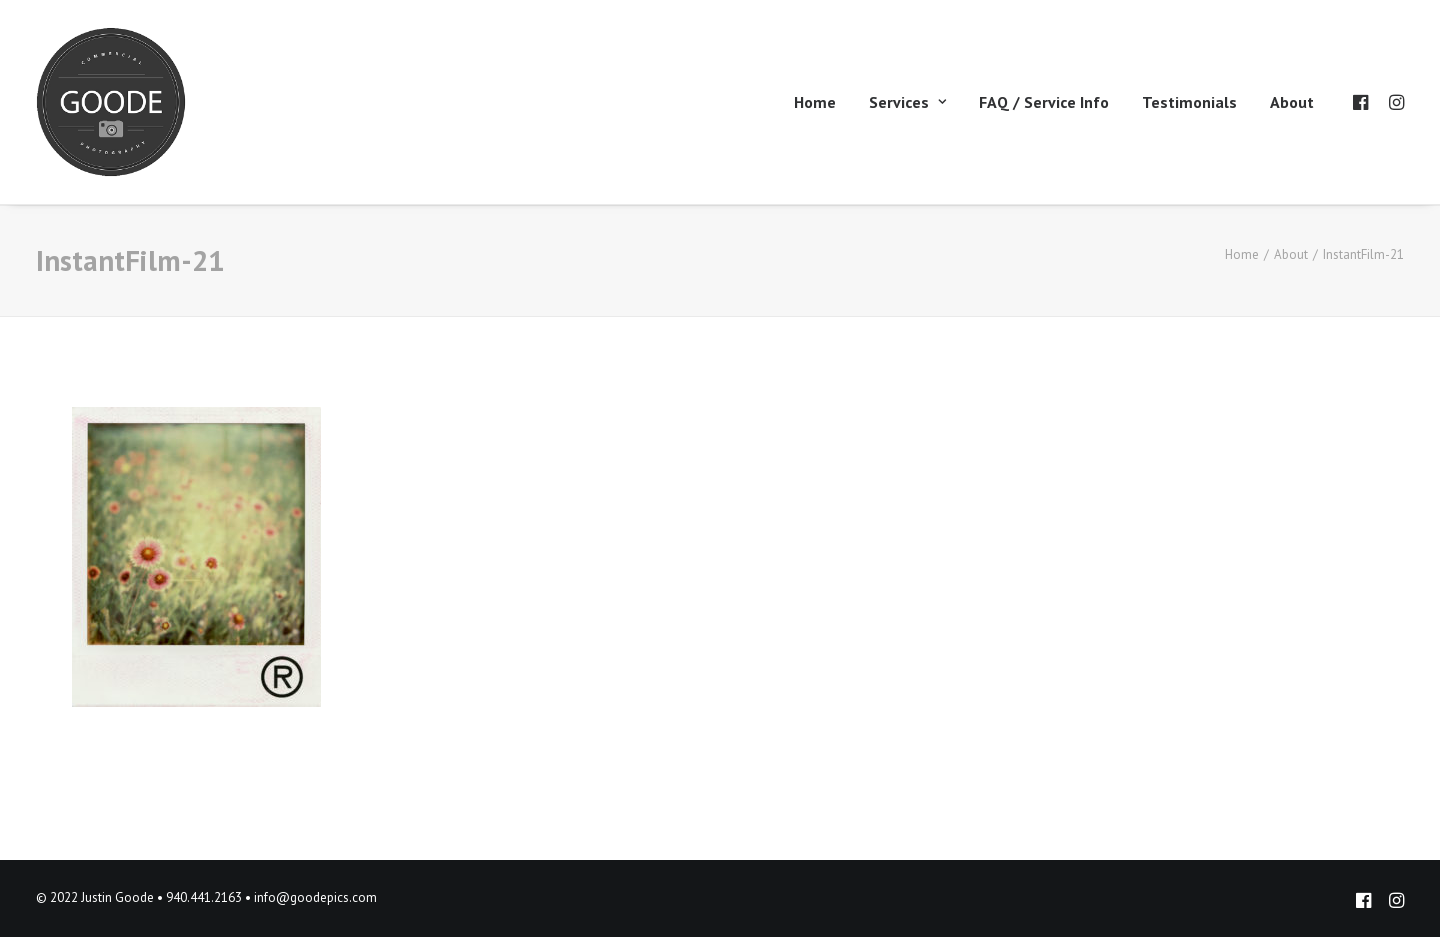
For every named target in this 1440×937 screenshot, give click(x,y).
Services (907, 102)
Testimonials (1189, 102)
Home (815, 102)
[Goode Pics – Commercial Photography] (111, 102)
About (1292, 102)
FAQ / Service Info (1044, 102)
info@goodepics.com (315, 897)
